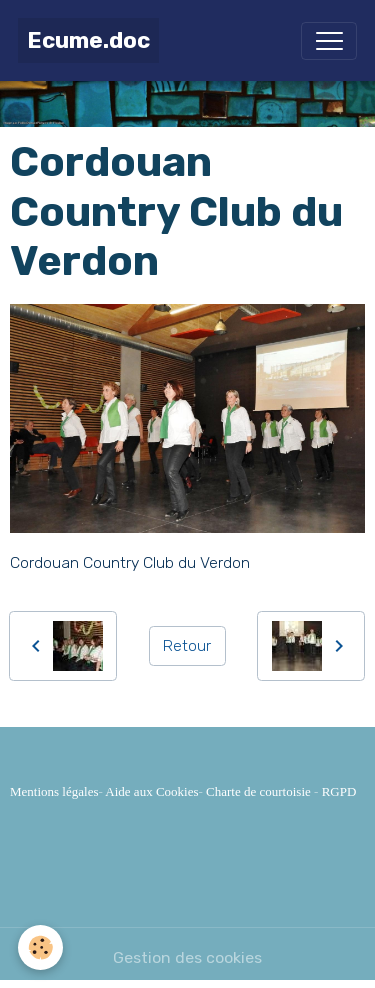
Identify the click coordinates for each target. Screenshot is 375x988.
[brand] (88, 40)
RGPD (339, 791)
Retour (187, 645)
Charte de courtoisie (258, 791)
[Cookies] (40, 947)
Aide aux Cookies (151, 791)
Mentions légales (54, 791)
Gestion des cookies (187, 957)
